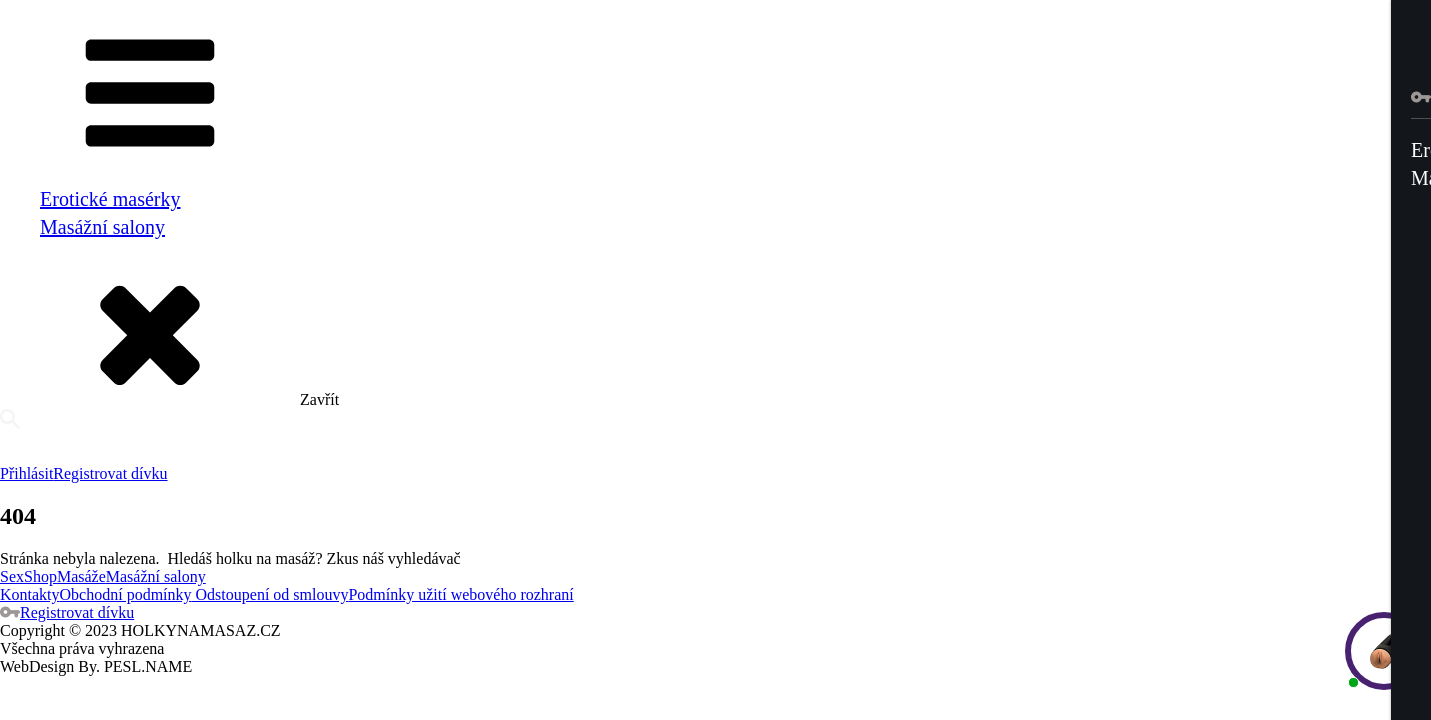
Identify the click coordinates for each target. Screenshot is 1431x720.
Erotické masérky (110, 199)
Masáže (81, 576)
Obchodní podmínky (126, 594)
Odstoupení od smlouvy (270, 594)
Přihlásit (26, 473)
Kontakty (30, 594)
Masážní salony (102, 227)
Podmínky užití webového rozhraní (460, 594)
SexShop (28, 576)
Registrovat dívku (110, 473)
